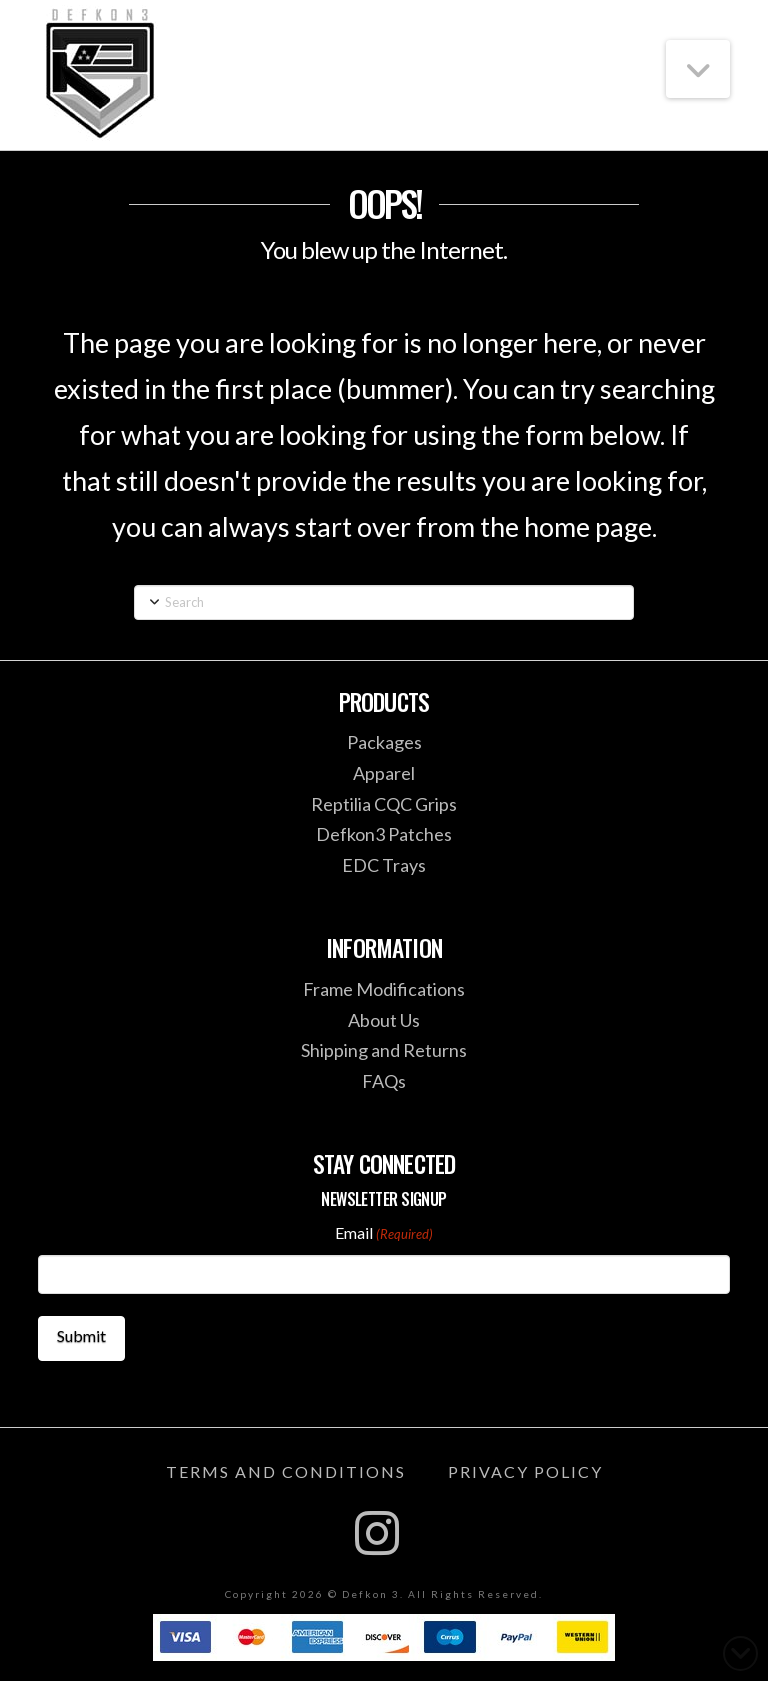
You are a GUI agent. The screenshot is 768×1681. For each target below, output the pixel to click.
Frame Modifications (384, 989)
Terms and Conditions (286, 1471)
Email (384, 1234)
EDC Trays (384, 865)
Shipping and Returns (384, 1050)
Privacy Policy (525, 1471)
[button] (698, 69)
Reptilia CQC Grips (384, 804)
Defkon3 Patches (384, 834)
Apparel (384, 773)
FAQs (384, 1081)
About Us (384, 1020)
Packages (384, 742)
